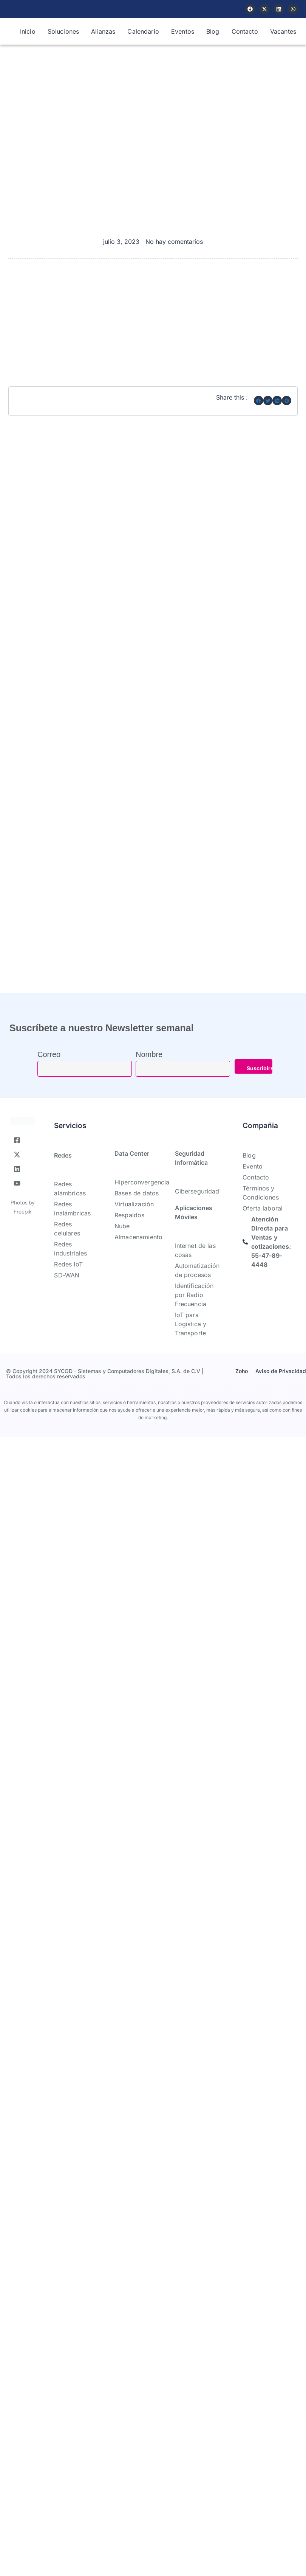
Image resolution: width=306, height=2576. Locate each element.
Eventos (182, 31)
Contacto (245, 31)
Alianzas (103, 31)
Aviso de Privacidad (280, 1371)
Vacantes (283, 31)
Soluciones (63, 31)
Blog (212, 31)
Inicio (28, 31)
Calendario (143, 31)
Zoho (241, 1371)
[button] (258, 400)
